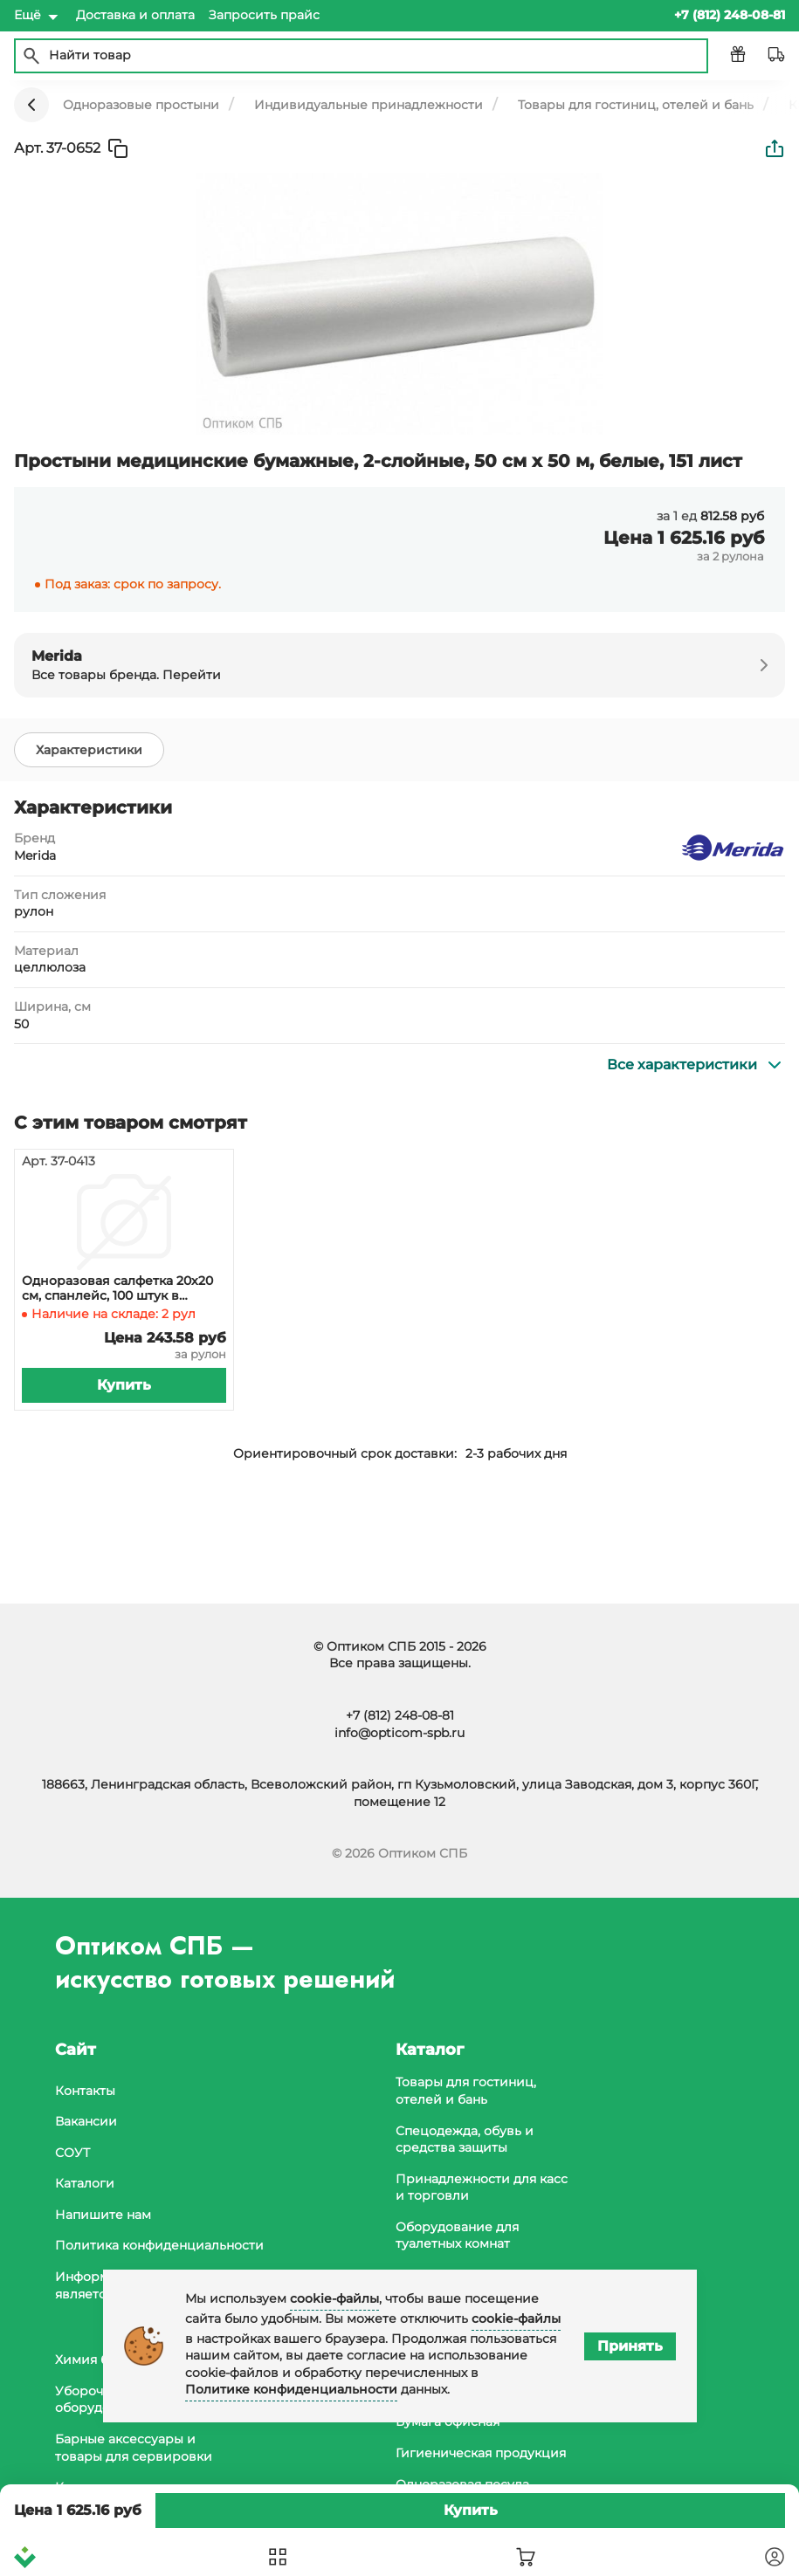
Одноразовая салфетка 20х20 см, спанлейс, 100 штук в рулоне (117, 1288)
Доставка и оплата (135, 15)
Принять (630, 2346)
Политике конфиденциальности (291, 2389)
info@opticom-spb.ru (399, 1733)
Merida (35, 855)
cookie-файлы (334, 2298)
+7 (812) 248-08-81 (400, 1715)
